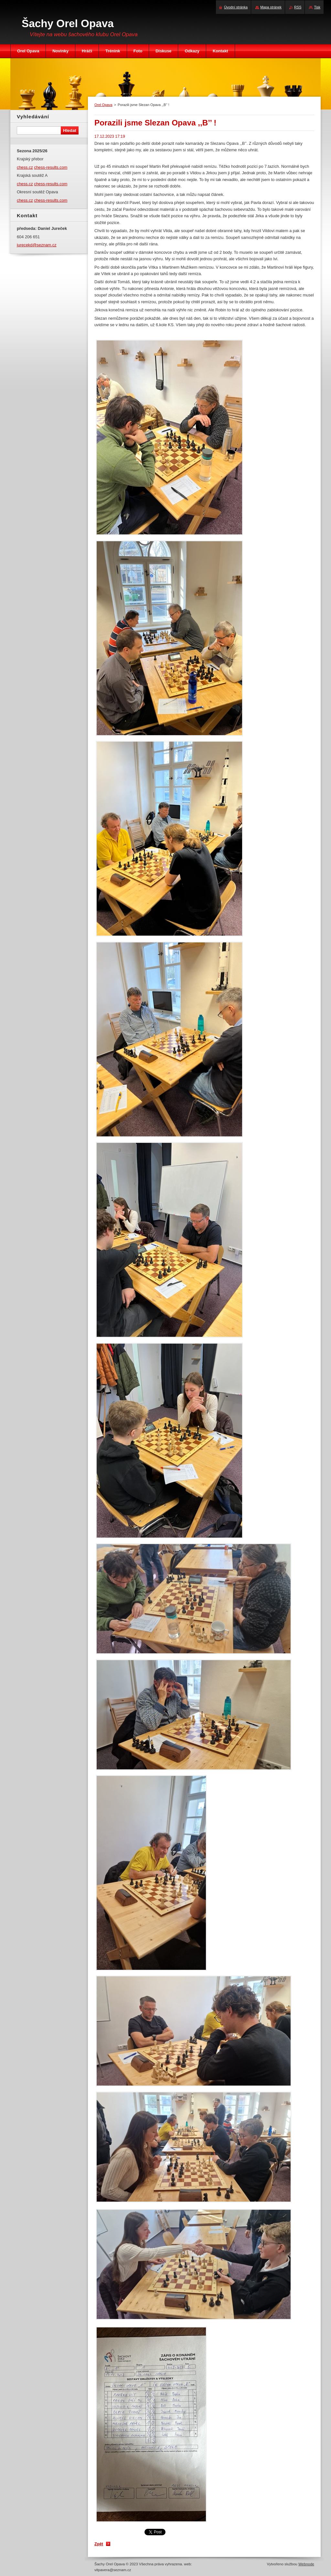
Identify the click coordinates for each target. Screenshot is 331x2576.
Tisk (317, 7)
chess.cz (25, 167)
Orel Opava (103, 105)
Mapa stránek (271, 7)
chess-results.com (50, 167)
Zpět (98, 2543)
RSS (297, 7)
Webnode (306, 2564)
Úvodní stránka (236, 7)
